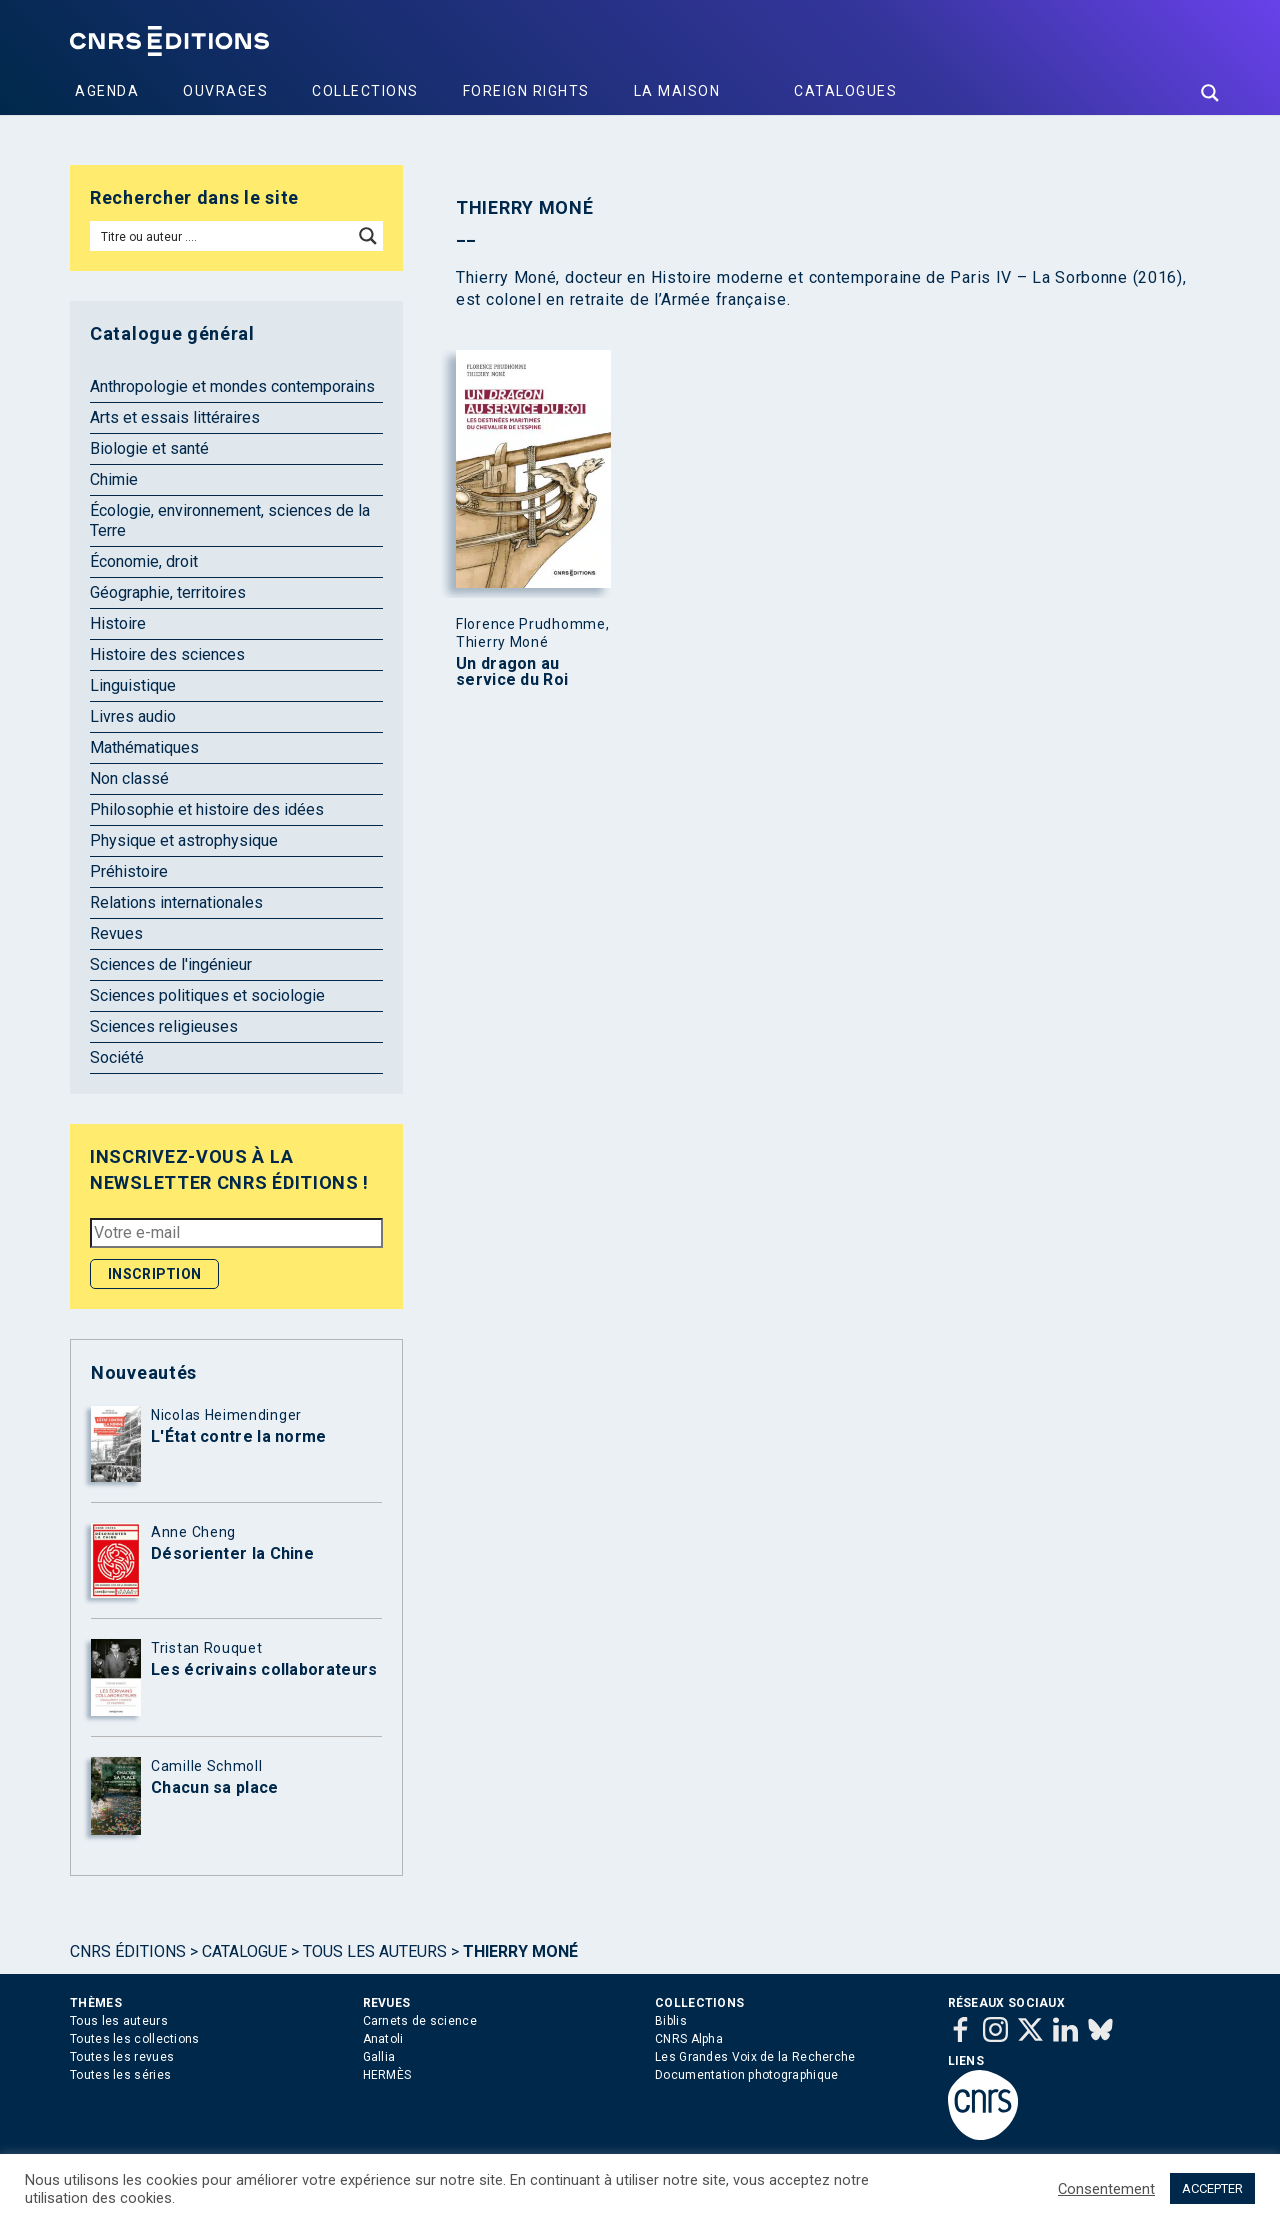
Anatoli (383, 2039)
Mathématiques (144, 747)
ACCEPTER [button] (1212, 2188)
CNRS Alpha (689, 2039)
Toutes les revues (122, 2057)
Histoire (118, 623)
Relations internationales (176, 902)
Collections (365, 91)
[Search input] (222, 236)
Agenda (107, 91)
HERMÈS (387, 2075)
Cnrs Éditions (128, 1951)
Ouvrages (225, 91)
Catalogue (244, 1951)
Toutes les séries (120, 2075)
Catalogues (845, 91)
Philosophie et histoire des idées (207, 809)
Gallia (379, 2057)
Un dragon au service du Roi (512, 672)
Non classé (129, 778)
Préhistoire (129, 871)
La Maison (677, 91)
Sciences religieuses (164, 1026)
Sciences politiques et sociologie (207, 995)
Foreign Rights (526, 91)
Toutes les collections (135, 2039)
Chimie (114, 479)
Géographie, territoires (168, 592)
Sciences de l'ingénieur (171, 964)
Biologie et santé (149, 448)
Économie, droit (144, 561)
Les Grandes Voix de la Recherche (755, 2057)
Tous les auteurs (375, 1951)
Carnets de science (420, 2021)
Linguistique (133, 685)
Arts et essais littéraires (175, 417)
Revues (116, 933)
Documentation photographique (746, 2075)
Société (117, 1057)
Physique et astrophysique (184, 840)
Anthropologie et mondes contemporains (232, 386)
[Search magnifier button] (1210, 93)
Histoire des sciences (167, 654)
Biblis (671, 2021)
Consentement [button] (1106, 2189)
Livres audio (133, 716)
